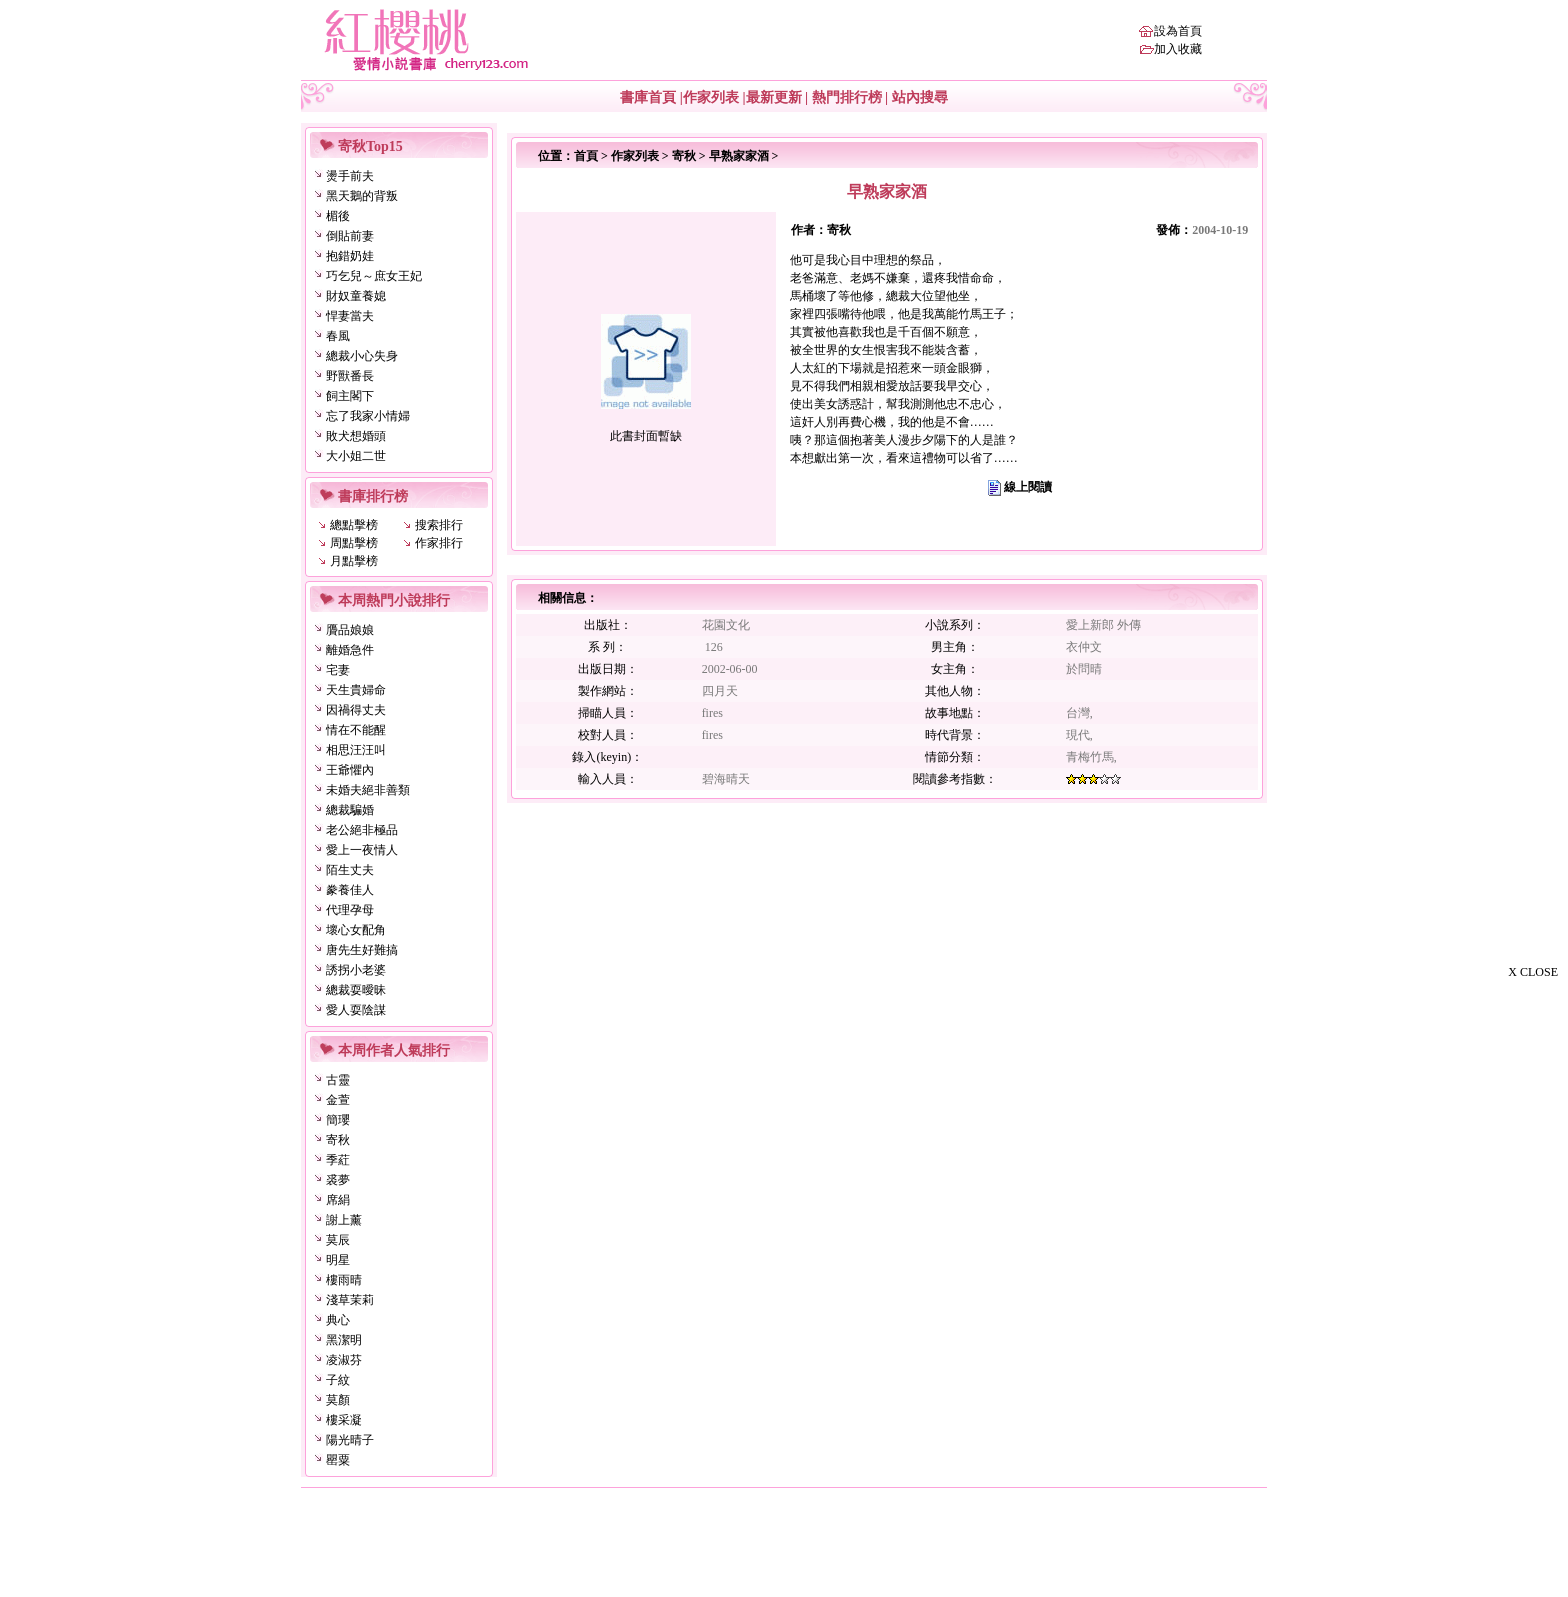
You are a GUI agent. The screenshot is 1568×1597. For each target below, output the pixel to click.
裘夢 (338, 1180)
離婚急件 (350, 650)
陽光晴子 (350, 1440)
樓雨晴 (344, 1280)
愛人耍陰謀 (356, 1010)
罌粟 (338, 1460)
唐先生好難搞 (362, 950)
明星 (338, 1260)
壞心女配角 (356, 930)
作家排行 (439, 543)
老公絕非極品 (362, 830)
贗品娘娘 (350, 630)
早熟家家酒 (739, 156)
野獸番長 (350, 376)
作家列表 (711, 97)
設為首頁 (1178, 31)
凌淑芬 (344, 1360)
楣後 (338, 216)
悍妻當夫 (350, 316)
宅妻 (338, 670)
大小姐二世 (356, 456)
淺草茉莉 (350, 1300)
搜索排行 (439, 525)
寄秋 (338, 1140)
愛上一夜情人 (362, 850)
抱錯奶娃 (350, 256)
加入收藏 (1178, 49)
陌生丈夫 (350, 870)
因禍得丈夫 (356, 710)
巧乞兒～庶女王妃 (374, 276)
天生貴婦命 (356, 690)
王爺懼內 (350, 770)
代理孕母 (350, 910)
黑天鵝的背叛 (362, 196)
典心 (338, 1320)
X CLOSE (1533, 972)
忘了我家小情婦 (368, 416)
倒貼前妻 (350, 236)
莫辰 (338, 1240)
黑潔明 (344, 1340)
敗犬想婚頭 (356, 436)
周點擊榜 (354, 543)
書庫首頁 (648, 97)
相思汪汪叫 (356, 750)
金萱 (338, 1100)
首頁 (586, 156)
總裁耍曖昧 (356, 990)
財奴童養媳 (356, 296)
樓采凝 (344, 1420)
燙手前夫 (350, 176)
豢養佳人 (350, 890)
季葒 (338, 1160)
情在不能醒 (356, 730)
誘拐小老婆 (356, 970)
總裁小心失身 (362, 356)
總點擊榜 (354, 525)
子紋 (338, 1380)
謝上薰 (344, 1220)
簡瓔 (338, 1120)
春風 (338, 336)
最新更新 (774, 97)
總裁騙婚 (350, 810)
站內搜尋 (920, 97)
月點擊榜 (354, 561)
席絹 (338, 1200)
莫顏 (338, 1400)
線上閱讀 (1028, 487)
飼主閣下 (350, 396)
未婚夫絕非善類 (368, 790)
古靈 (338, 1080)
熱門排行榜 (847, 97)
